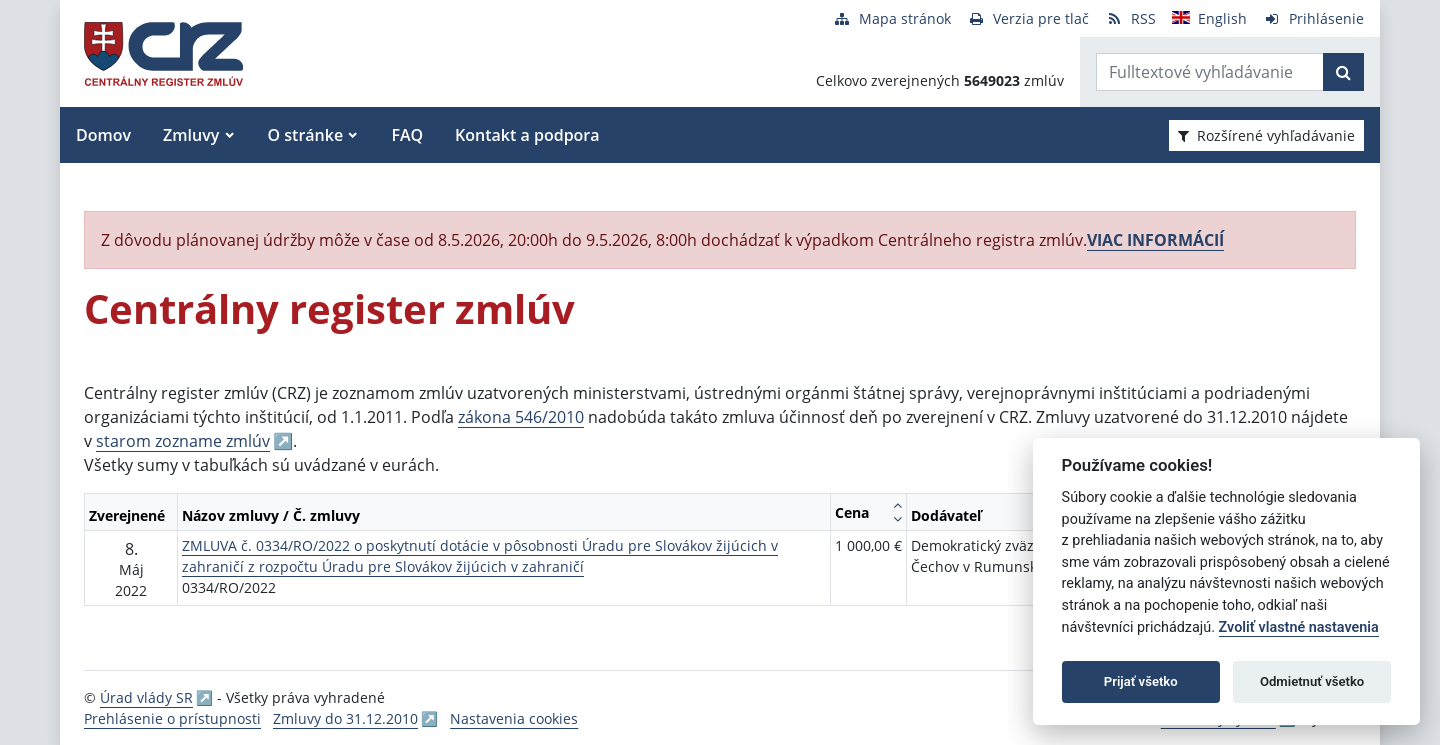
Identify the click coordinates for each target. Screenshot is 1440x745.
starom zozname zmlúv (183, 441)
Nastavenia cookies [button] (514, 718)
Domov (103, 135)
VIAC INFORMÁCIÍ (1155, 240)
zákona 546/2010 (521, 417)
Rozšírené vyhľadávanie (1266, 135)
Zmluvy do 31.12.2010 (345, 718)
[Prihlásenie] (1313, 18)
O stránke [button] (306, 135)
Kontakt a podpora (527, 135)
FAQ (407, 135)
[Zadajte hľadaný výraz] (1210, 72)
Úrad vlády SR (146, 697)
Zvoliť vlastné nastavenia (1299, 627)
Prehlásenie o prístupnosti (172, 718)
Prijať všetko (1141, 681)
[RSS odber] (1130, 18)
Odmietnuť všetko (1312, 681)
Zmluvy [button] (191, 135)
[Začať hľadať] (1343, 72)
